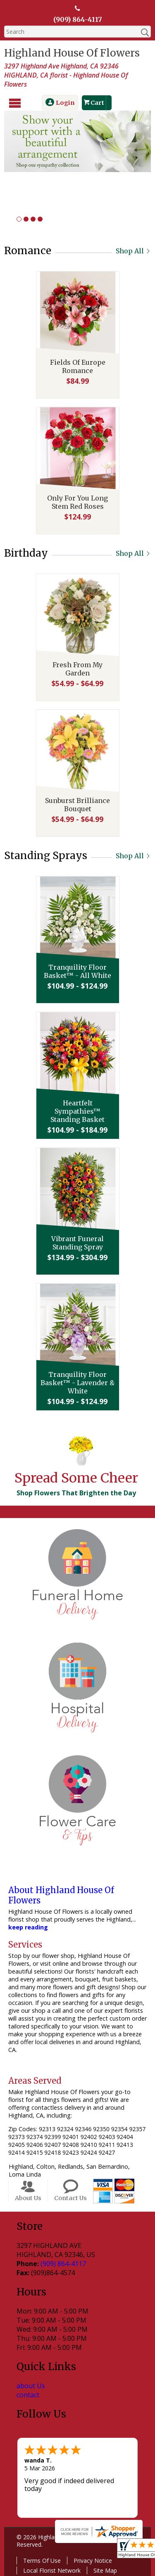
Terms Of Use (42, 2560)
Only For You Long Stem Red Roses (77, 502)
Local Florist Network (52, 2570)
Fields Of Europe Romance (77, 366)
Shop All (133, 251)
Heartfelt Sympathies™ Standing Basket (77, 1111)
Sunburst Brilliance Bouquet (77, 804)
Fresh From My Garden (77, 669)
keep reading (28, 1927)
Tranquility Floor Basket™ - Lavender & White (77, 1382)
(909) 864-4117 (77, 19)
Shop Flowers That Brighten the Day (76, 1492)
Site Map (105, 2570)
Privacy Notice (93, 2560)
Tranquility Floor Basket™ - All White (77, 971)
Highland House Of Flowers (72, 53)
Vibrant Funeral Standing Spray (77, 1243)
